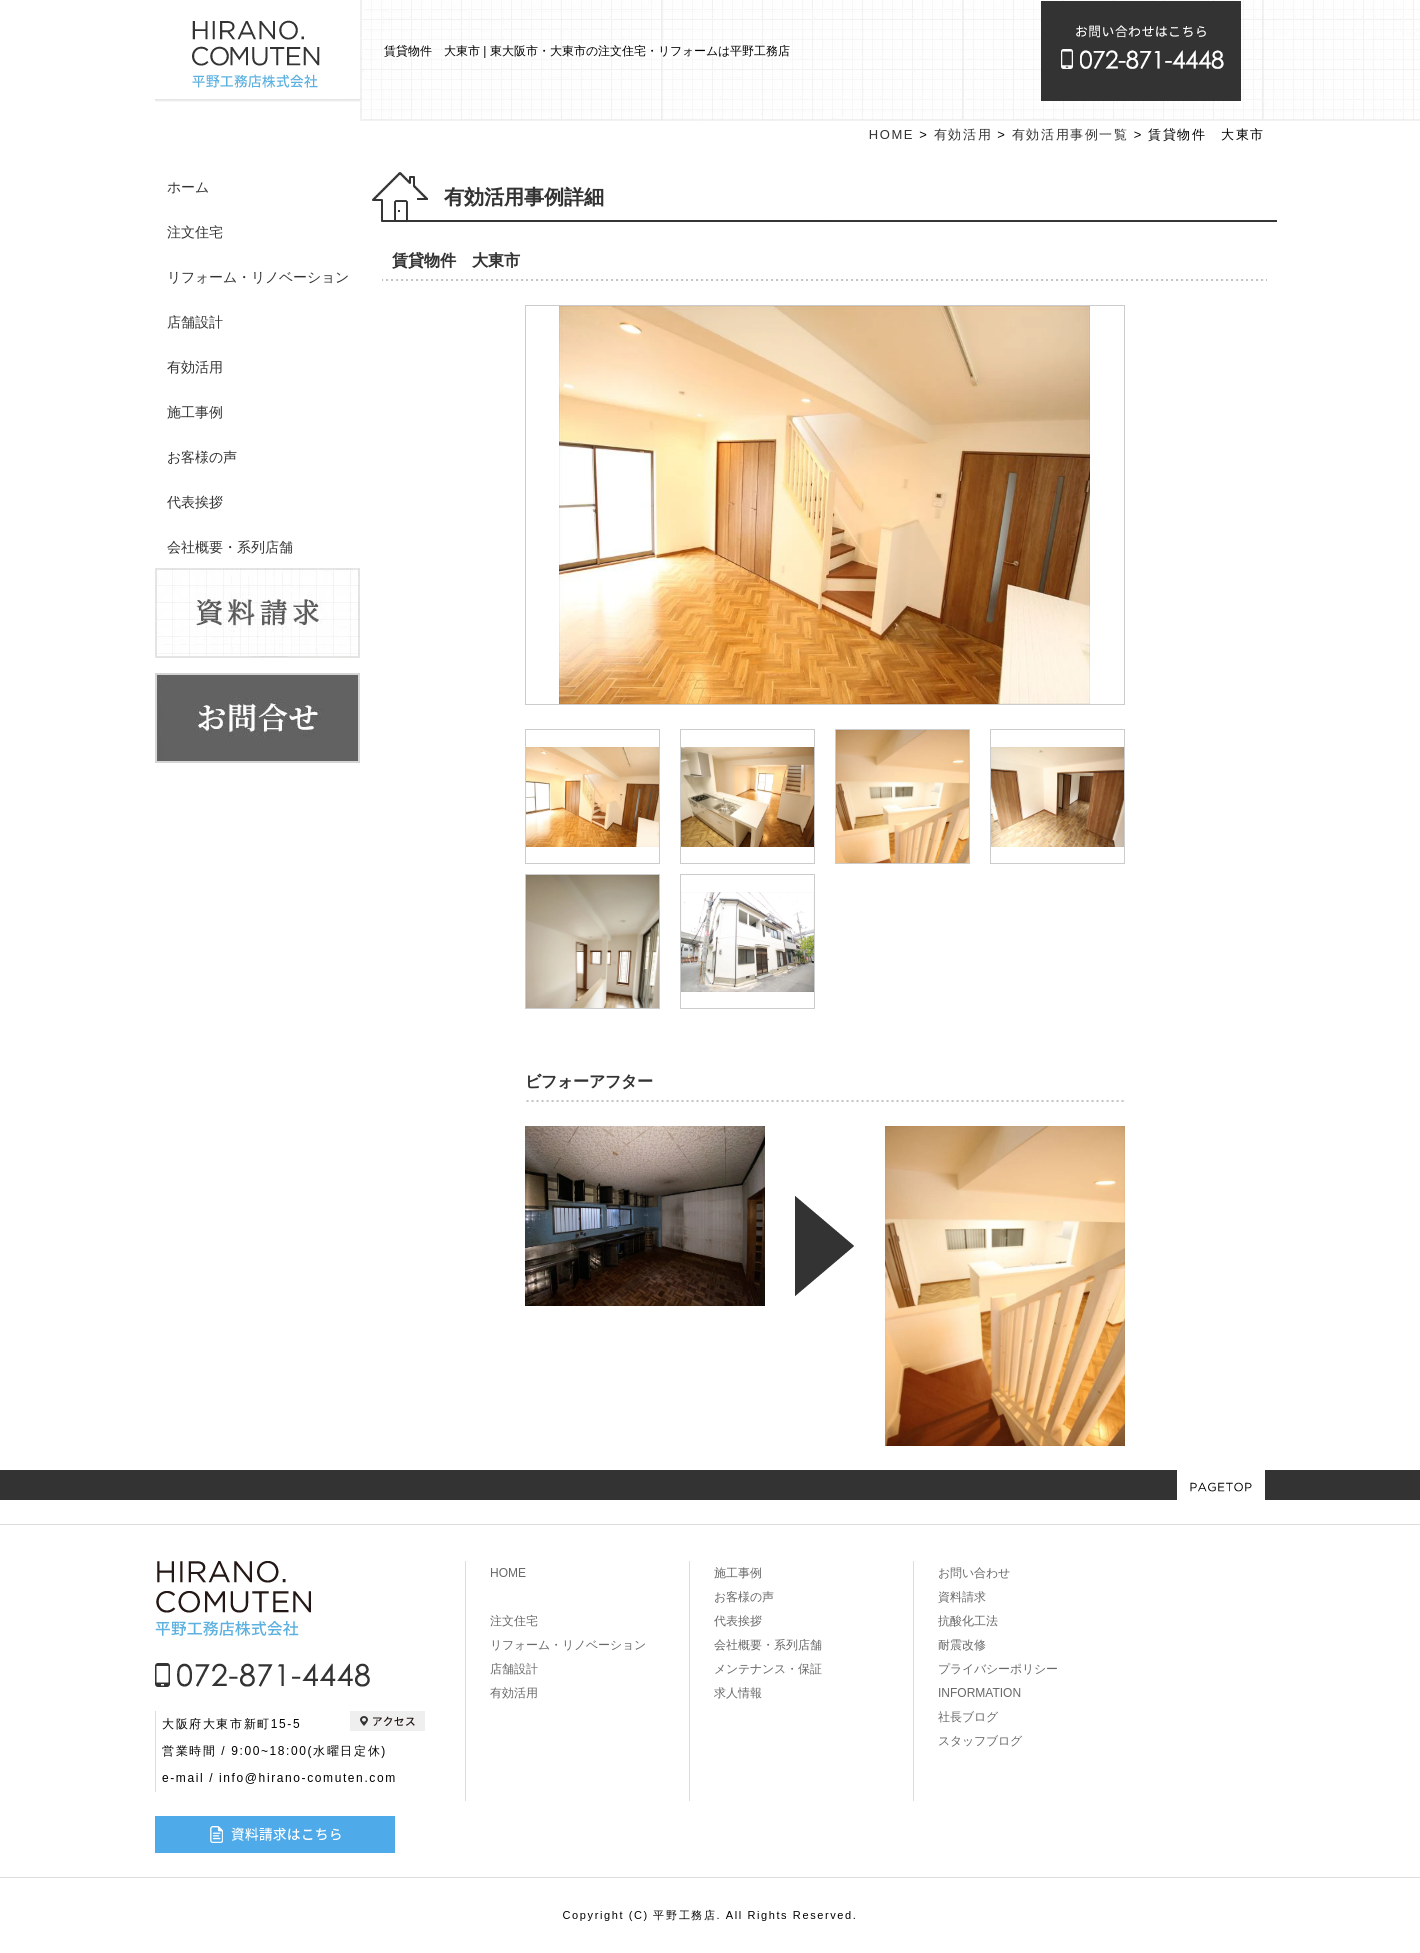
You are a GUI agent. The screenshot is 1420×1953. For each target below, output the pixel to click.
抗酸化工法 (968, 1621)
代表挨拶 (195, 502)
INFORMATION (979, 1693)
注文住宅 (195, 232)
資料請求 (962, 1597)
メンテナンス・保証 (768, 1669)
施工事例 (195, 412)
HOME (891, 134)
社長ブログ (968, 1717)
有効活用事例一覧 (1070, 134)
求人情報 (738, 1693)
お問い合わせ (974, 1573)
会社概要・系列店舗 (230, 547)
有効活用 (195, 367)
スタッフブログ (980, 1741)
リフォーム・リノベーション (258, 277)
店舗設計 (195, 322)
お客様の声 (202, 457)
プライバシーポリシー (998, 1669)
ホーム (188, 187)
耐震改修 (962, 1645)
